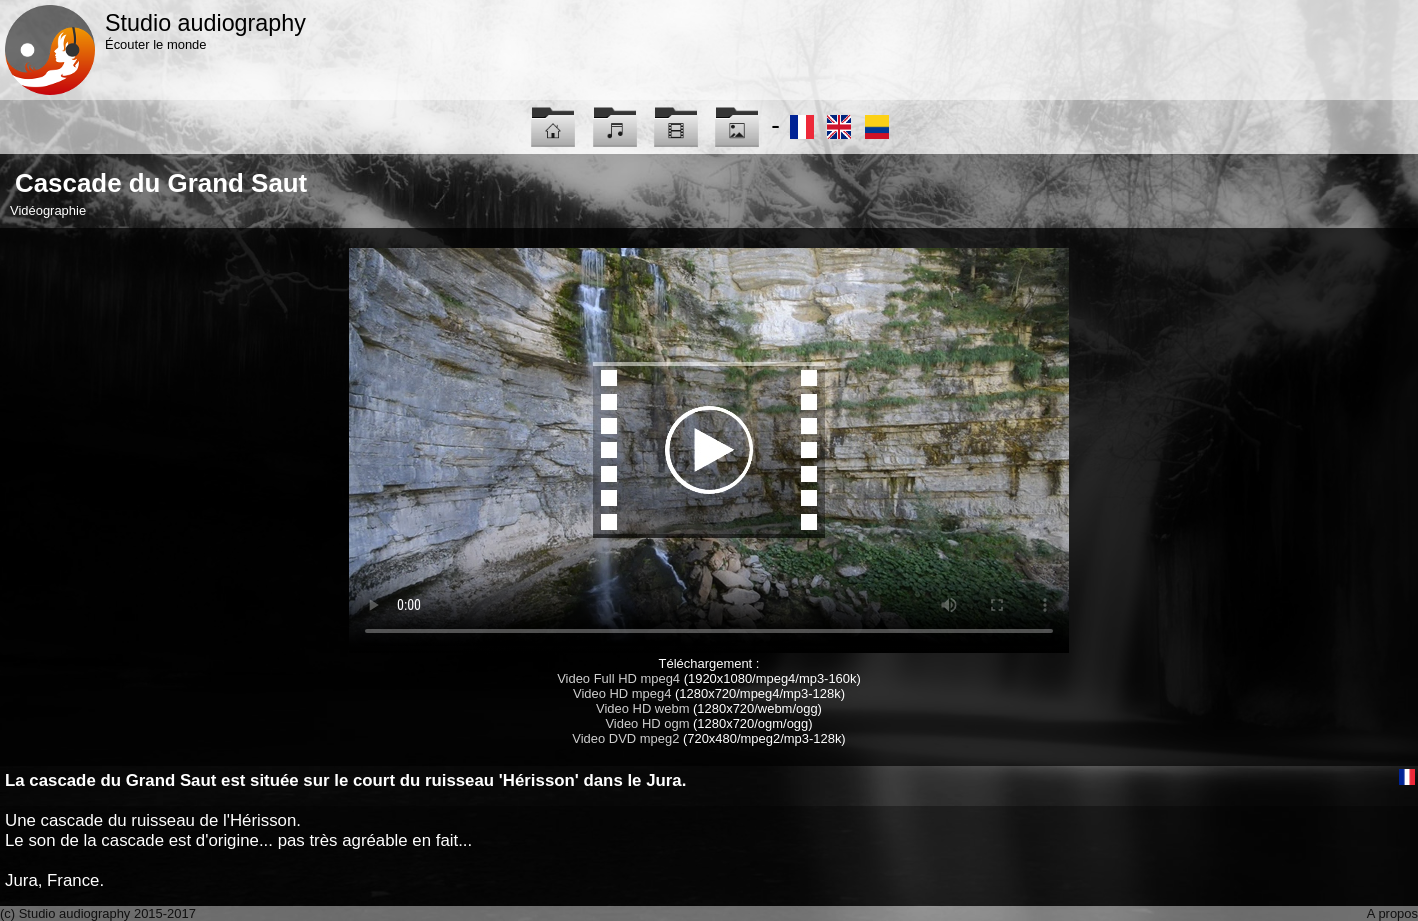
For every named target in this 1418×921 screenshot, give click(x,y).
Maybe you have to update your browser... (709, 450)
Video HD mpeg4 (622, 693)
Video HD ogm (647, 723)
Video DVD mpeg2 (625, 738)
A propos (1392, 913)
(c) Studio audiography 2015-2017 (98, 913)
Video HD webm (642, 708)
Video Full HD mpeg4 (618, 678)
